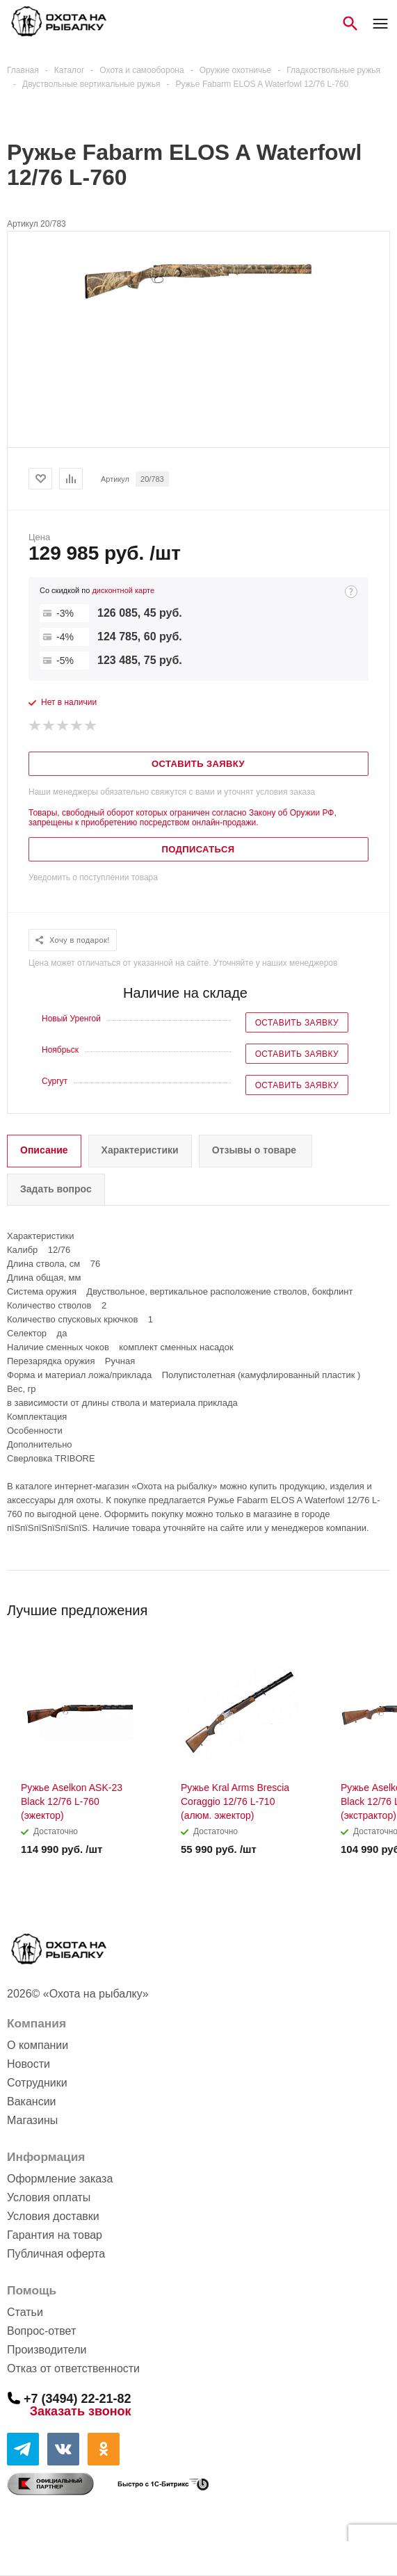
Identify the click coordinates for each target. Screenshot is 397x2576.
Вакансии (31, 2101)
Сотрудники (37, 2083)
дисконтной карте (123, 590)
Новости (28, 2064)
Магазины (32, 2120)
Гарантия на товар (54, 2235)
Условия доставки (53, 2216)
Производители (47, 2350)
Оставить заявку (297, 1023)
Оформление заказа (60, 2179)
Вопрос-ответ (41, 2331)
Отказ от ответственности (73, 2368)
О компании (37, 2045)
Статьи (25, 2312)
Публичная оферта (56, 2254)
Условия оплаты (48, 2197)
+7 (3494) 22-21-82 (77, 2398)
